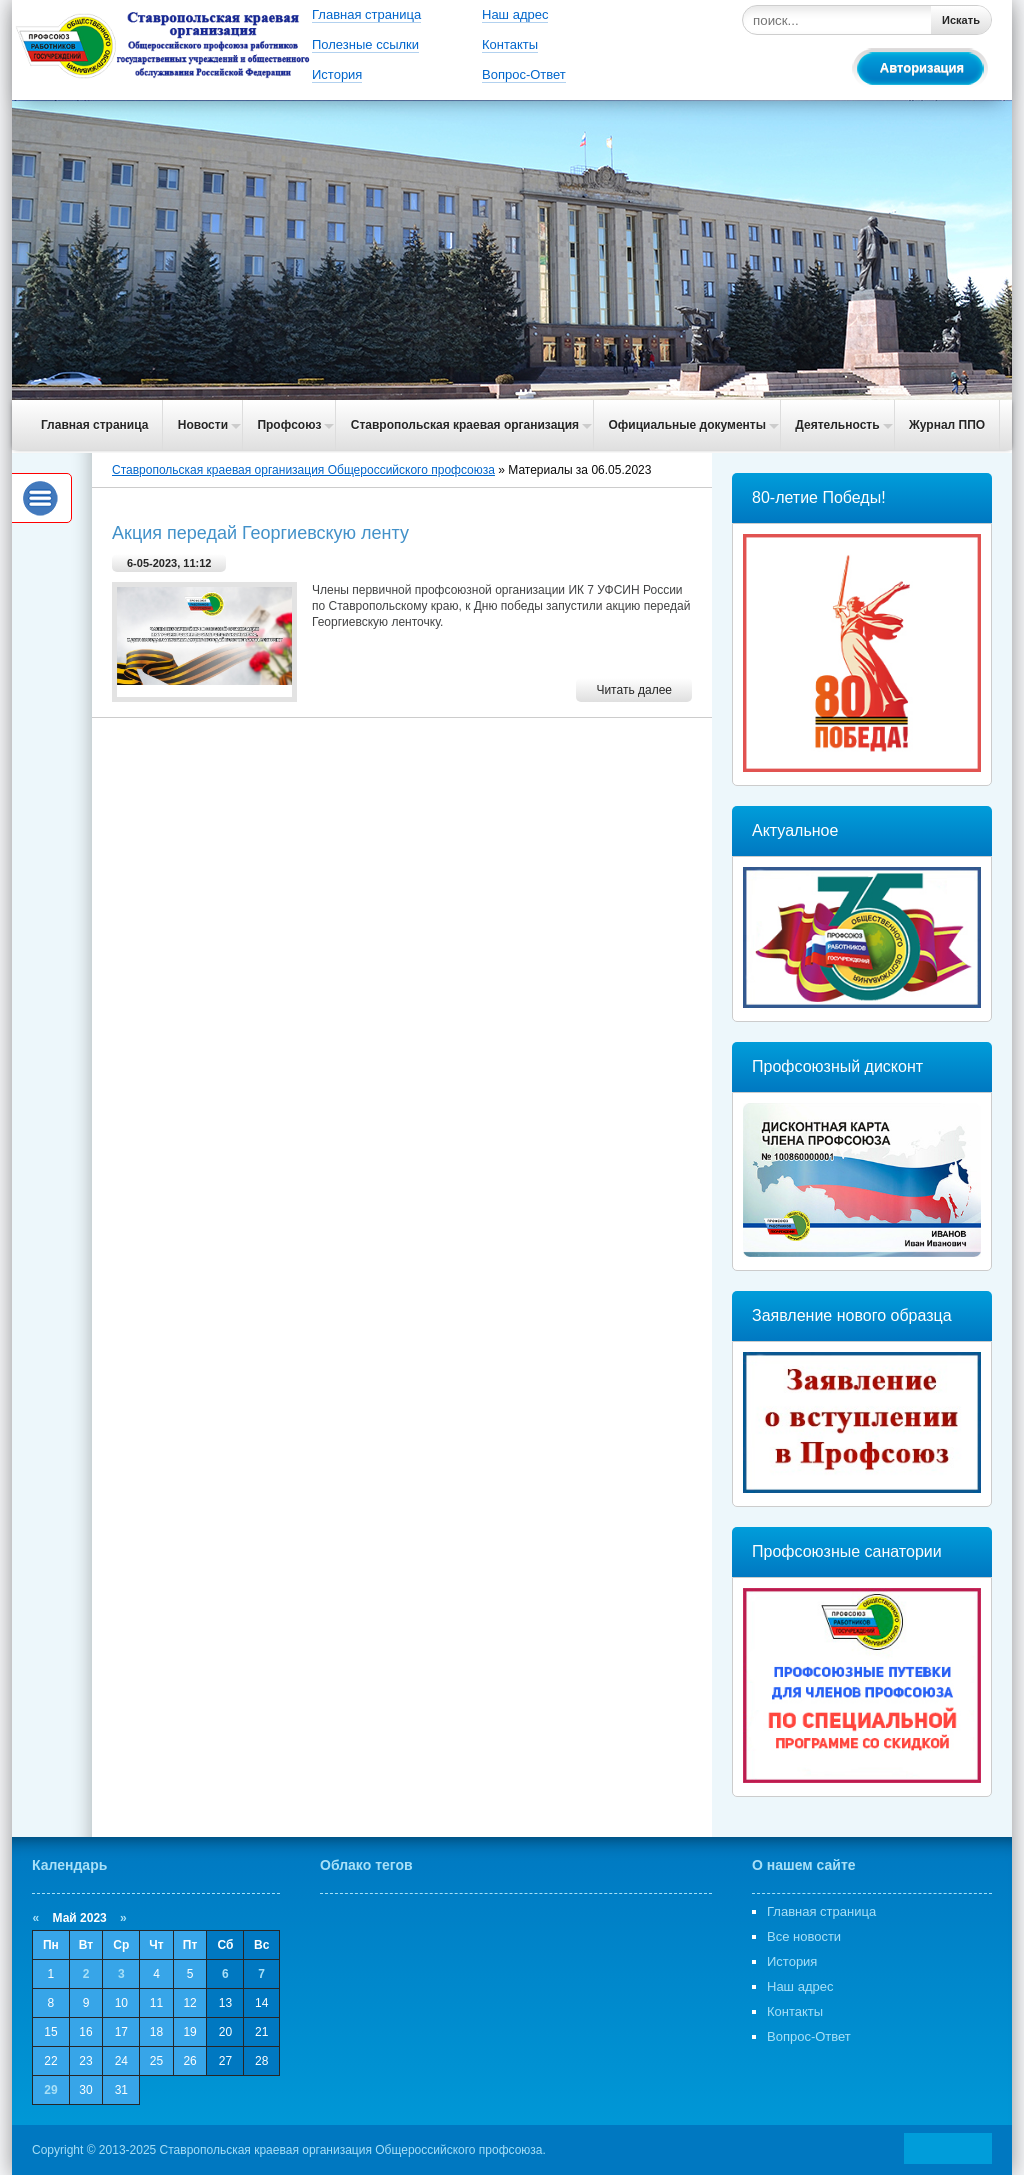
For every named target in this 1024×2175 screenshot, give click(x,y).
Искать (961, 20)
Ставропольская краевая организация (465, 425)
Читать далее (634, 690)
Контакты (510, 44)
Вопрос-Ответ (524, 74)
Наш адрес (515, 14)
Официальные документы (687, 425)
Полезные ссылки (365, 44)
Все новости (804, 1936)
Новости (203, 425)
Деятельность (837, 425)
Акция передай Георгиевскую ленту (260, 533)
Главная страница (366, 14)
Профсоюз (289, 425)
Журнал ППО (947, 425)
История (337, 74)
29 (50, 2090)
